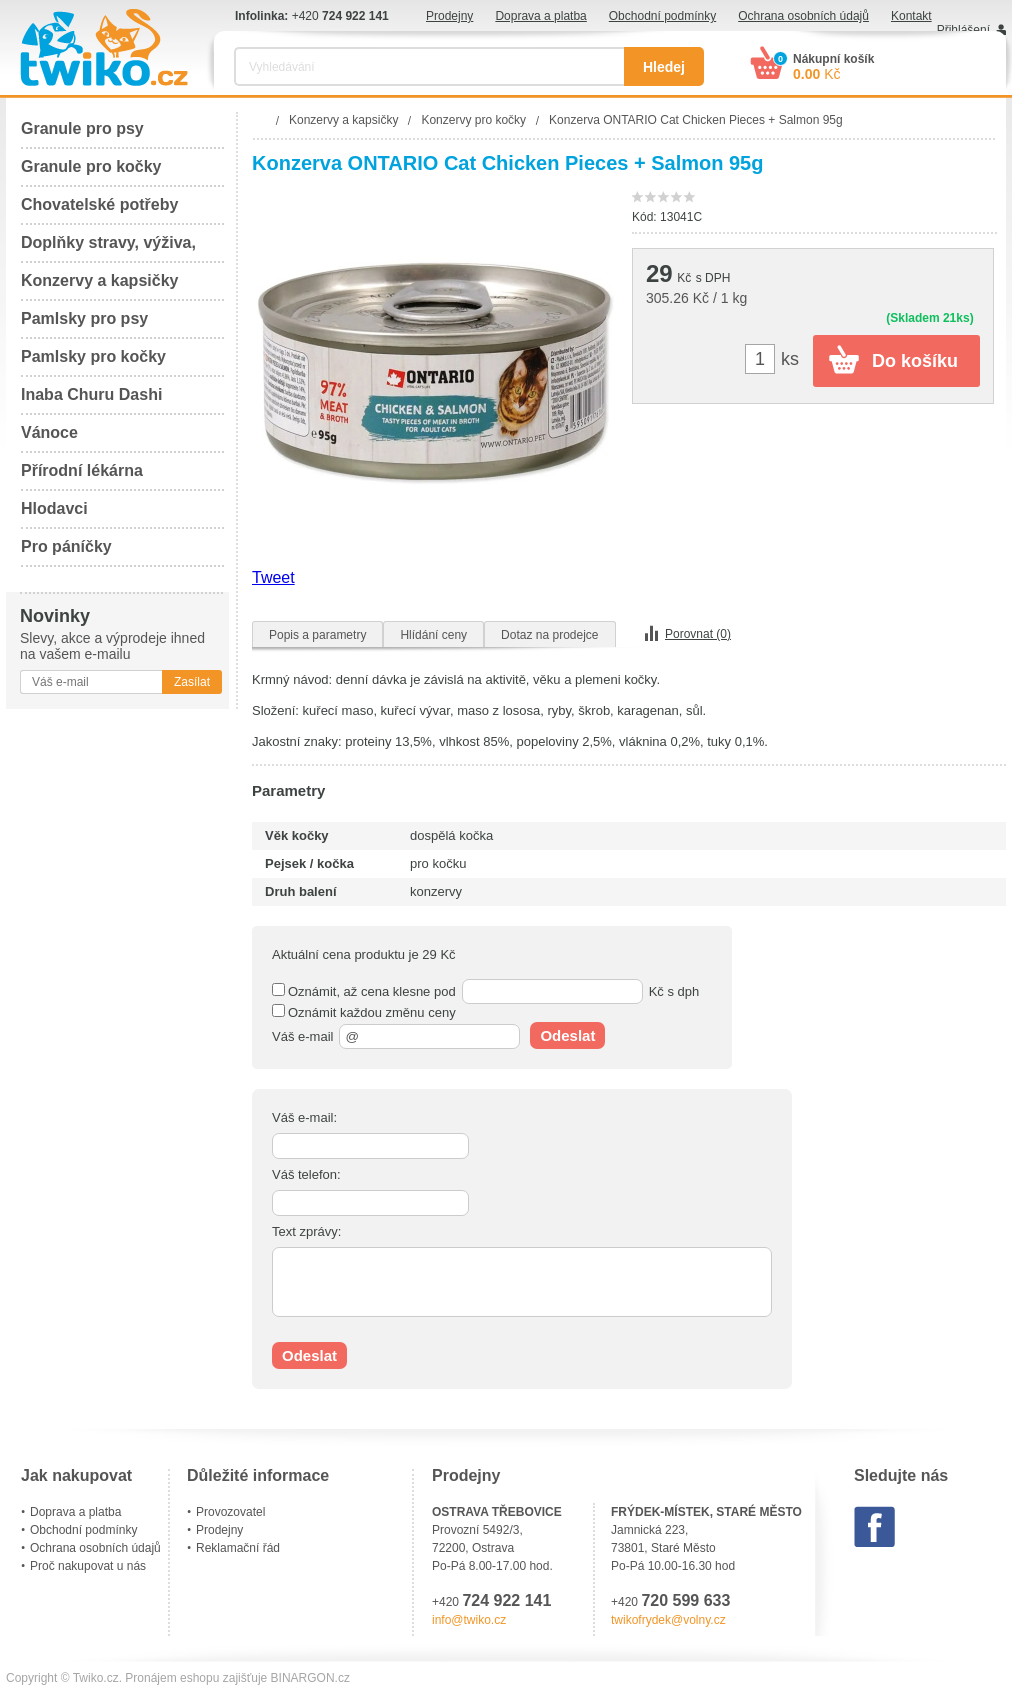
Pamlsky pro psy (84, 318)
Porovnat (698, 634)
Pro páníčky (66, 546)
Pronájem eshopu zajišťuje (196, 1678)
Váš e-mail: (304, 1117)
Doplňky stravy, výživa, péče (108, 248)
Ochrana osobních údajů (803, 16)
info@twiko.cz (469, 1620)
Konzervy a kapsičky (99, 280)
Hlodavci (54, 508)
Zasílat (192, 682)
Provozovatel (230, 1512)
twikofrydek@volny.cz (668, 1620)
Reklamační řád (238, 1548)
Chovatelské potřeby (99, 204)
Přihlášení (963, 30)
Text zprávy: (306, 1231)
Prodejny (449, 16)
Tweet (273, 577)
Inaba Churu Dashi (91, 394)
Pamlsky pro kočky (93, 356)
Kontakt (911, 16)
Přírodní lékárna (82, 470)
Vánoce (49, 432)
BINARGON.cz (310, 1678)
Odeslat (567, 1035)
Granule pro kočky (91, 166)
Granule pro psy (82, 128)
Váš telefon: (306, 1174)
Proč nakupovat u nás (88, 1566)
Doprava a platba (540, 16)
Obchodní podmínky (662, 16)
